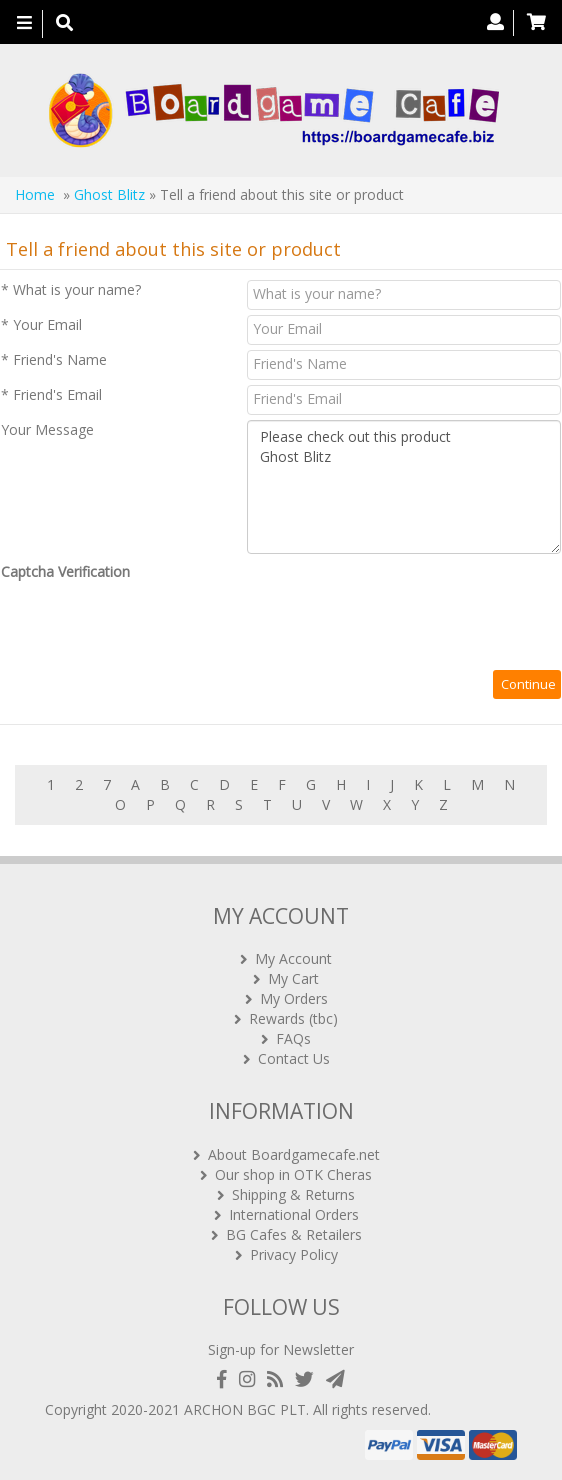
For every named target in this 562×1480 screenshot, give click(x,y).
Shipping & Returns (293, 1194)
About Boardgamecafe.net (294, 1154)
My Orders (294, 998)
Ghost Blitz (109, 194)
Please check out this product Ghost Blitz (404, 487)
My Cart (293, 978)
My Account (293, 958)
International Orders (294, 1214)
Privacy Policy (294, 1254)
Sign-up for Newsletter (281, 1349)
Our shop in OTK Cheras (293, 1174)
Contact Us (294, 1058)
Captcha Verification (65, 571)
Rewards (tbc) (293, 1018)
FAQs (293, 1038)
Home (35, 194)
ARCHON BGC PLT (245, 1409)
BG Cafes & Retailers (294, 1234)
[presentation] (153, 626)
